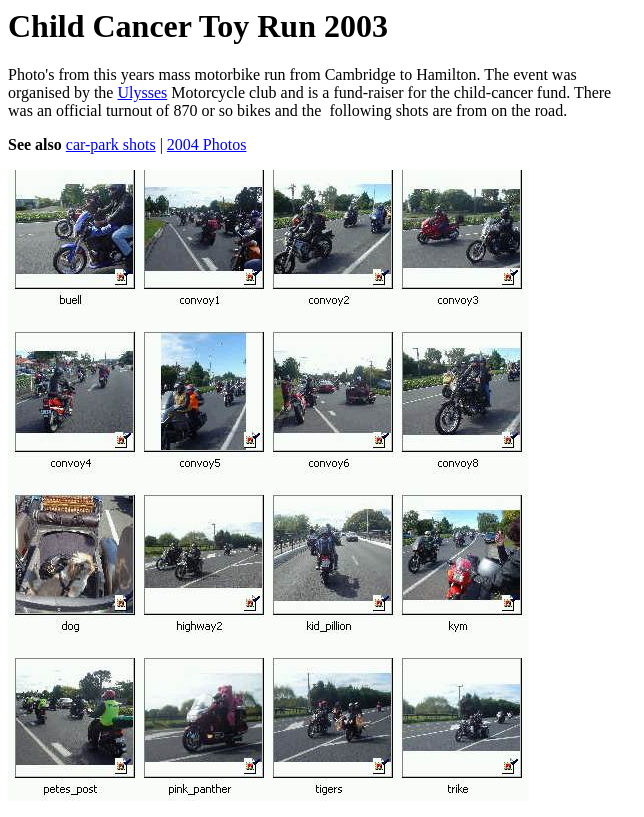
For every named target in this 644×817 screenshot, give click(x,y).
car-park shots (111, 144)
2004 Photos (207, 144)
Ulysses (142, 92)
